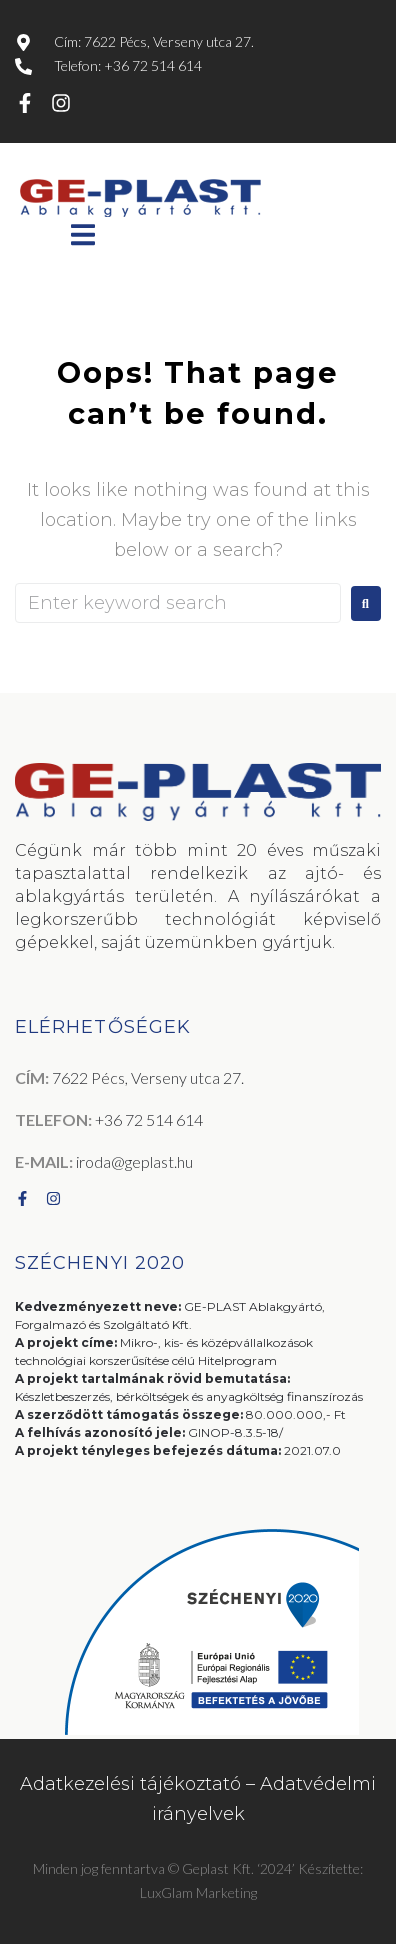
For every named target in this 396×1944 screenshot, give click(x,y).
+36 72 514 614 (149, 1119)
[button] (82, 234)
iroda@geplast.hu (134, 1161)
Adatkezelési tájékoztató (130, 1784)
